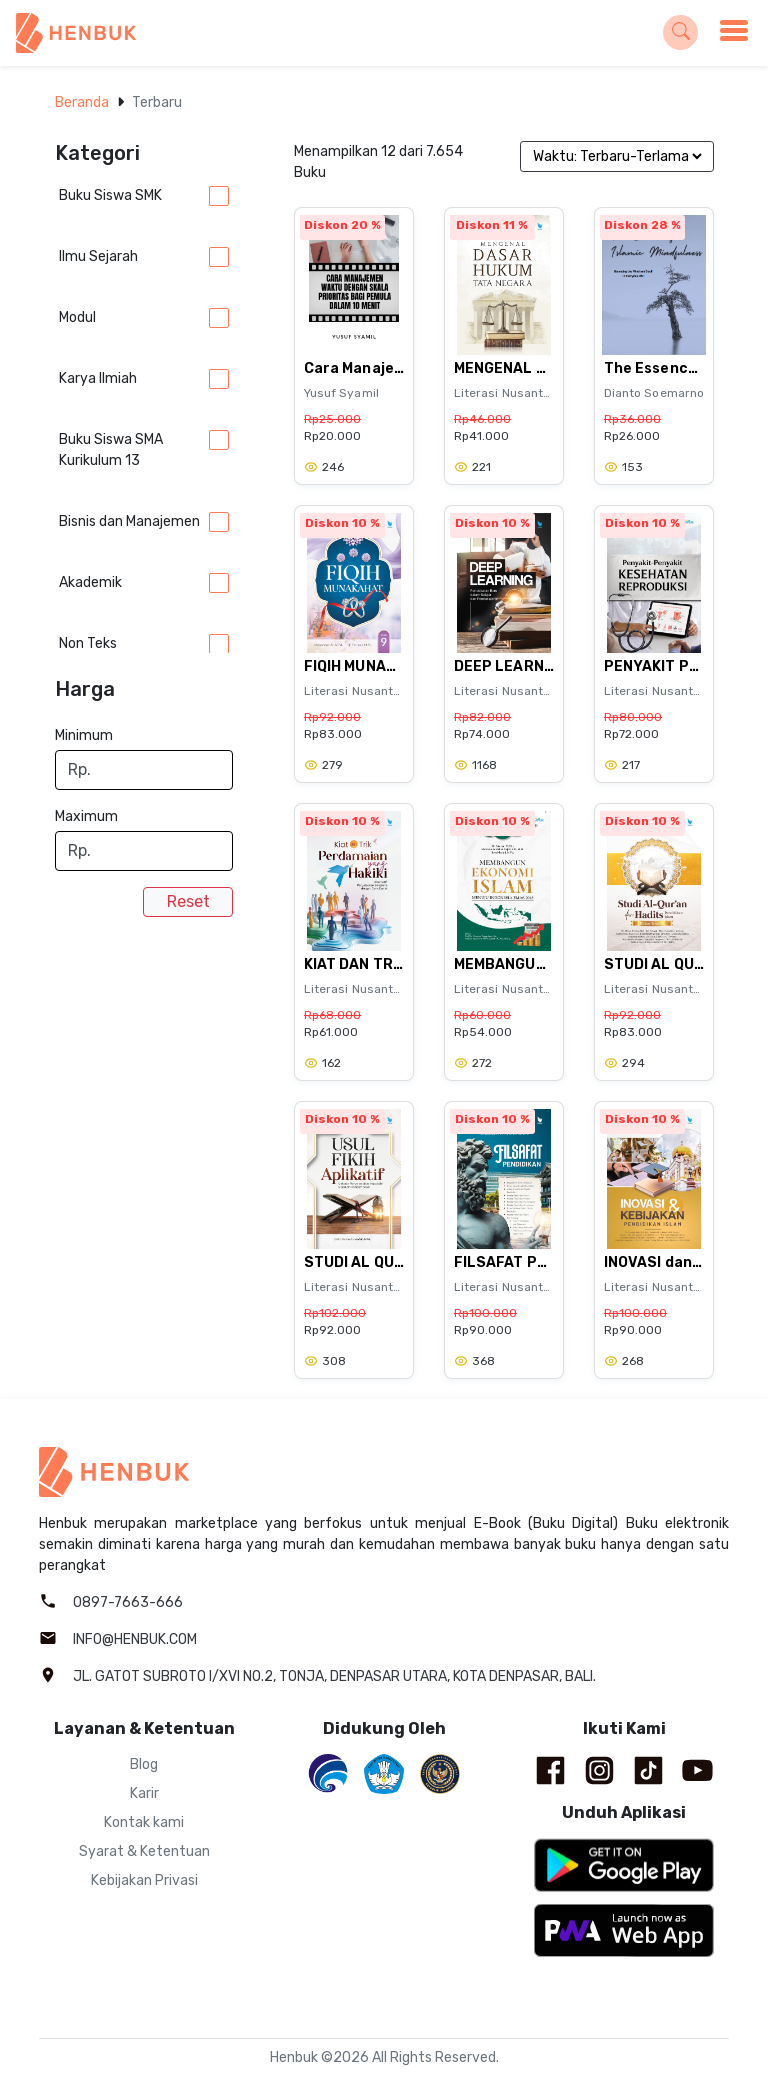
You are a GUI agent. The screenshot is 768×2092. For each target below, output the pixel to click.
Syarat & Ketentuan (144, 1851)
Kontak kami (144, 1822)
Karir (144, 1793)
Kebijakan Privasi (144, 1880)
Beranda (82, 102)
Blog (144, 1764)
